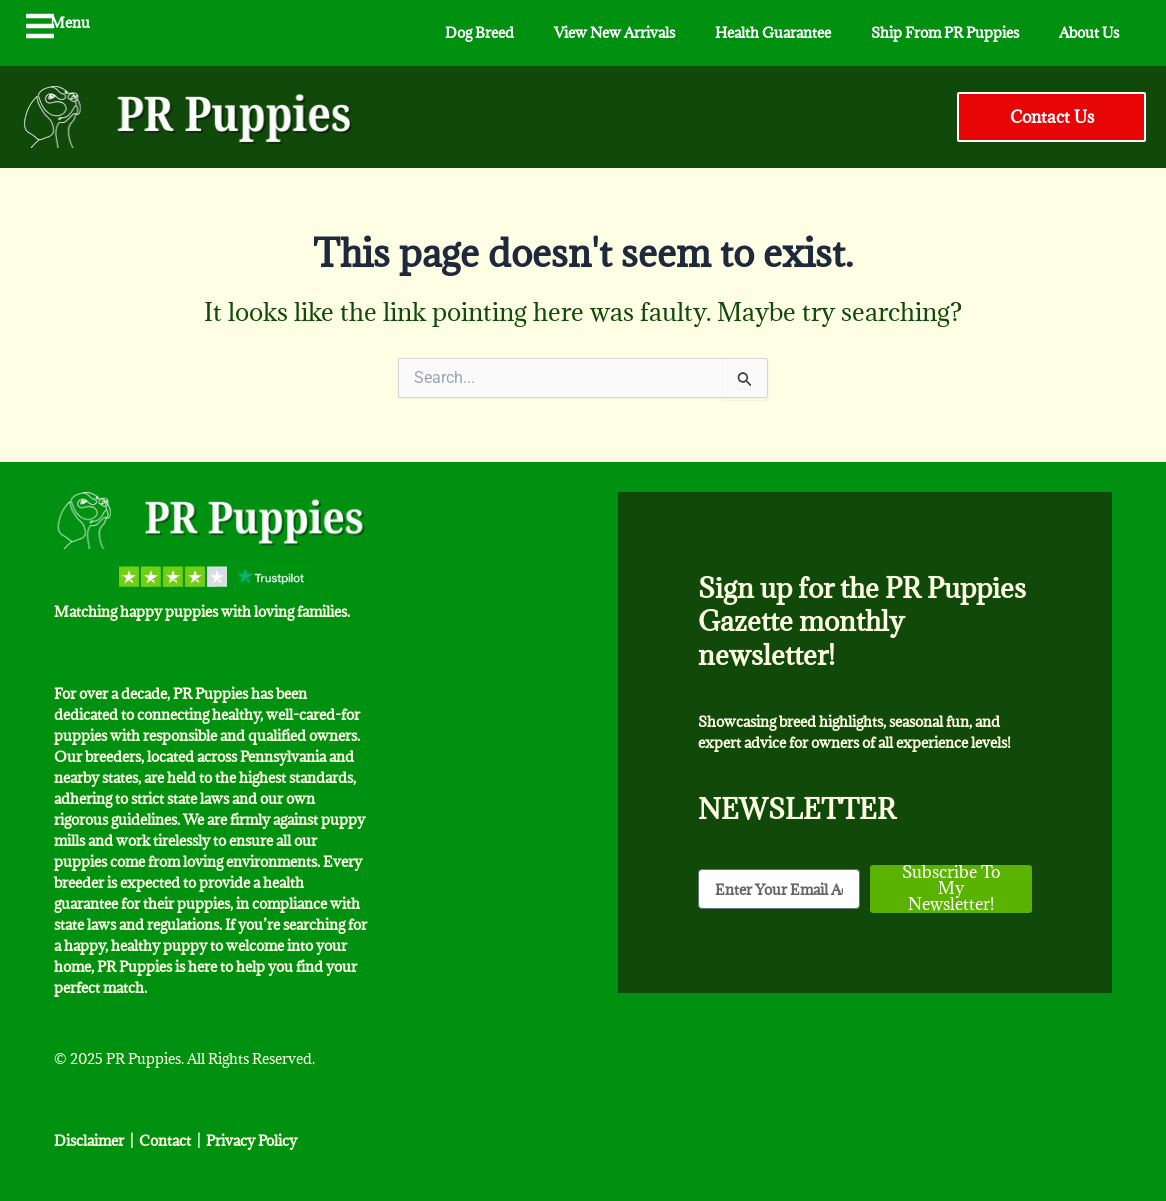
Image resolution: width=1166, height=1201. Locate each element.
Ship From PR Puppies (945, 32)
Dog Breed (479, 32)
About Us (1089, 32)
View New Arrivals (614, 32)
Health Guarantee (773, 32)
